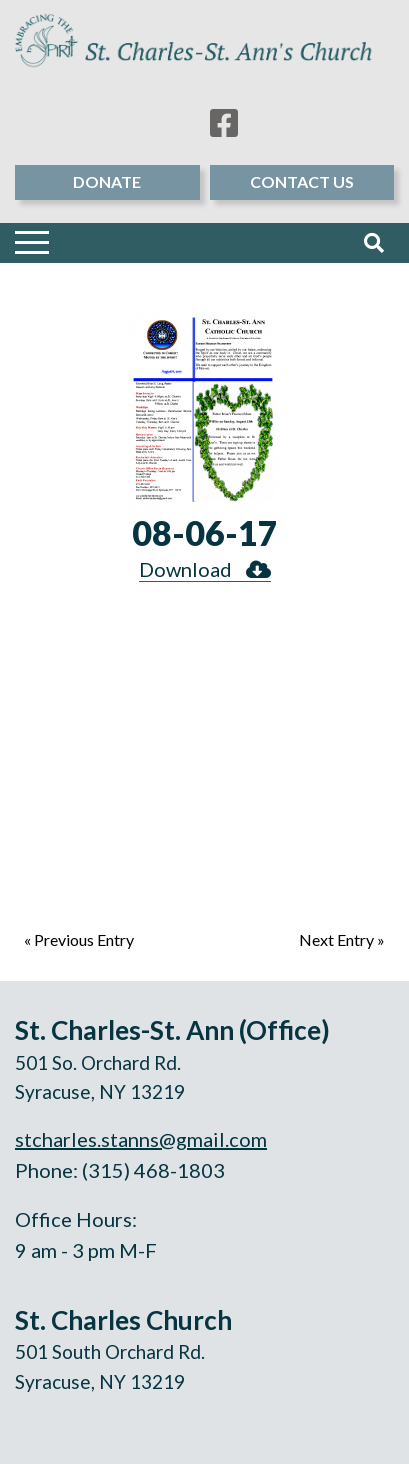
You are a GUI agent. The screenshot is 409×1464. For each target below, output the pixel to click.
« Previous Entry (79, 939)
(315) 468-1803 (153, 1170)
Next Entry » (342, 939)
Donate (107, 181)
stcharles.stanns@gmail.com (141, 1139)
